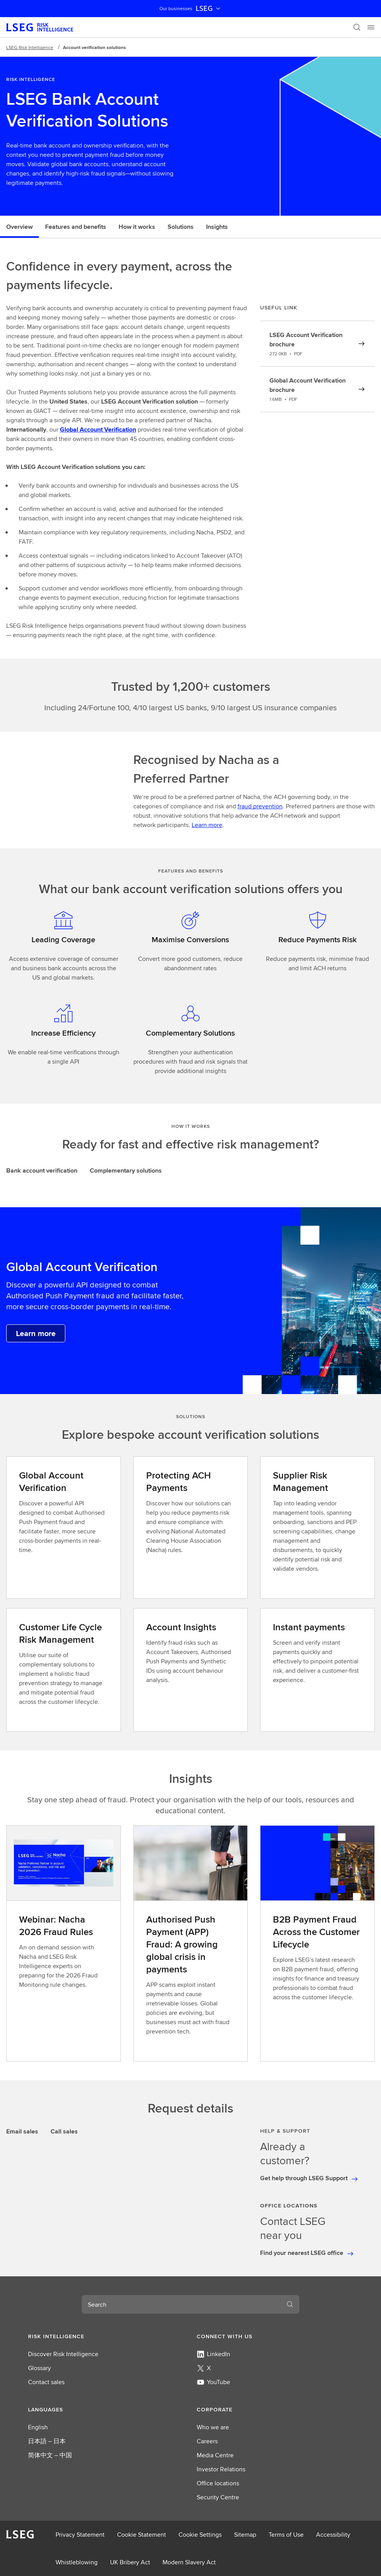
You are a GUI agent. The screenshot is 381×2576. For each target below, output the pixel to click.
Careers (207, 2441)
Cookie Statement (141, 2534)
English (38, 2427)
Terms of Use (286, 2534)
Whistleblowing (77, 2562)
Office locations (218, 2483)
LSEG (209, 8)
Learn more (207, 824)
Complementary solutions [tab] (126, 1170)
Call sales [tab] (64, 2131)
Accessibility (333, 2534)
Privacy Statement (80, 2534)
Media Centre (215, 2455)
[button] (106, 2336)
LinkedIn (213, 2353)
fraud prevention (260, 806)
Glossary (39, 2368)
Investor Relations (221, 2469)
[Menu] (371, 27)
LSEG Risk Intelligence (29, 47)
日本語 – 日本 (47, 2441)
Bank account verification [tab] (41, 1170)
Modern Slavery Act (189, 2562)
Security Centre (218, 2497)
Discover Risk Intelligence (63, 2353)
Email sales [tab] (22, 2131)
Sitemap (245, 2534)
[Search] (357, 27)
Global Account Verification (98, 429)
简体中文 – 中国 (50, 2455)
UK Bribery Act (130, 2562)
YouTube (213, 2382)
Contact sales (46, 2382)
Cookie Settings (200, 2534)
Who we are (213, 2427)
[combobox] (181, 2304)
